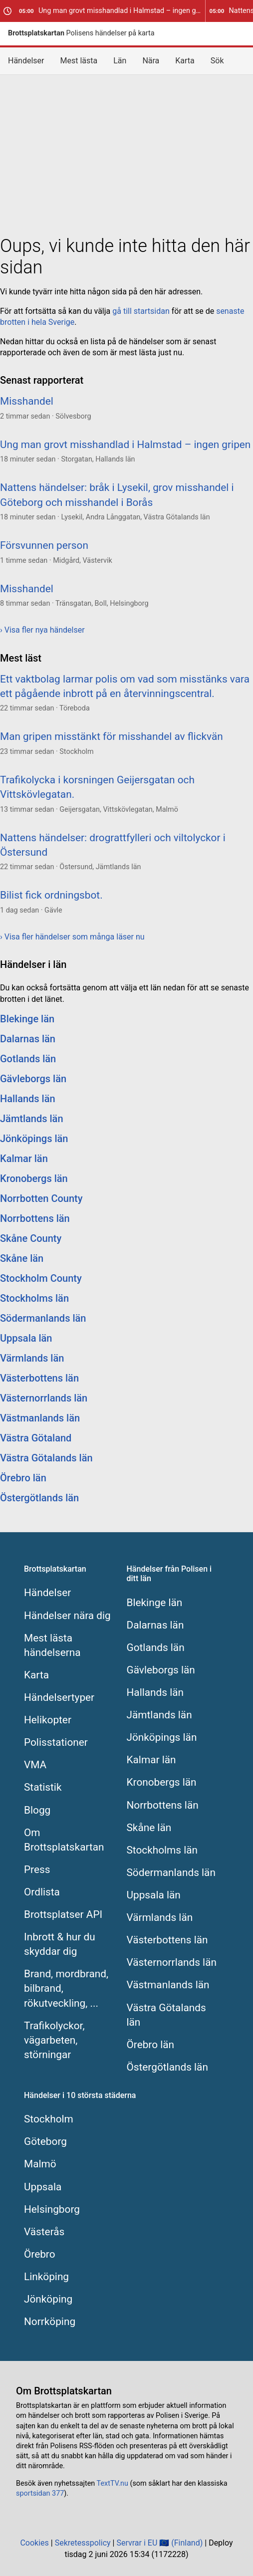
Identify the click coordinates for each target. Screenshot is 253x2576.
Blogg (37, 1810)
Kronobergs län (34, 1178)
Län (119, 60)
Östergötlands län (39, 1498)
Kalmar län (24, 1159)
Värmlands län (32, 1358)
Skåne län (21, 1258)
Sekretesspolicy (83, 2543)
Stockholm (48, 2119)
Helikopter (47, 1720)
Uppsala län (26, 1338)
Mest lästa (79, 60)
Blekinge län (27, 1019)
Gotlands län (28, 1059)
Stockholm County (41, 1278)
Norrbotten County (41, 1198)
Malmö (40, 2164)
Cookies (34, 2543)
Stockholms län (34, 1298)
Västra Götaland (35, 1438)
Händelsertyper (59, 1697)
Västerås (44, 2232)
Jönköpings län (34, 1139)
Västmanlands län (40, 1418)
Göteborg (45, 2141)
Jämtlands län (31, 1119)
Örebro (39, 2254)
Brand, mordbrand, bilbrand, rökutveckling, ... (66, 1988)
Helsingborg (52, 2209)
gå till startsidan (140, 311)
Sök (217, 60)
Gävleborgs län (33, 1079)
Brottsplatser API (63, 1914)
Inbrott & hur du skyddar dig (59, 1944)
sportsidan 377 (40, 2493)
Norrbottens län (35, 1218)
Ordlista (42, 1892)
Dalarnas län (27, 1039)
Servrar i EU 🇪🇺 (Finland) (159, 2543)
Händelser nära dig (67, 1616)
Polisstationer (56, 1742)
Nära (150, 60)
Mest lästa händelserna (52, 1645)
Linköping (46, 2277)
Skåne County (30, 1238)
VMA (35, 1765)
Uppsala (42, 2187)
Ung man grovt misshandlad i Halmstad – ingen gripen (112, 10)
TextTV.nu (112, 2483)
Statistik (42, 1787)
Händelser (26, 60)
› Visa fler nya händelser (42, 630)
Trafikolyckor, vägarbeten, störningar (54, 2040)
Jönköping (48, 2299)
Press (37, 1869)
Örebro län (23, 1478)
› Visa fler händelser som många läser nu (72, 936)
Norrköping (49, 2322)
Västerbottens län (39, 1378)
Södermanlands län (43, 1318)
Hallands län (27, 1099)
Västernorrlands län (43, 1398)
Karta (185, 60)
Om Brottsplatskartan (64, 1840)
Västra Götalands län (46, 1458)
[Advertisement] (126, 153)
